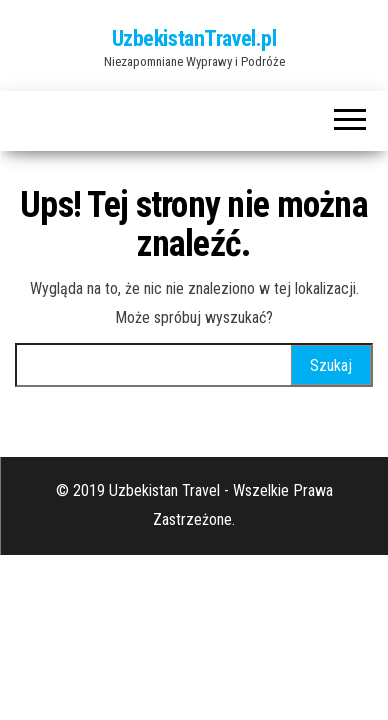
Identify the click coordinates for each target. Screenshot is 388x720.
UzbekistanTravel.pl (194, 38)
